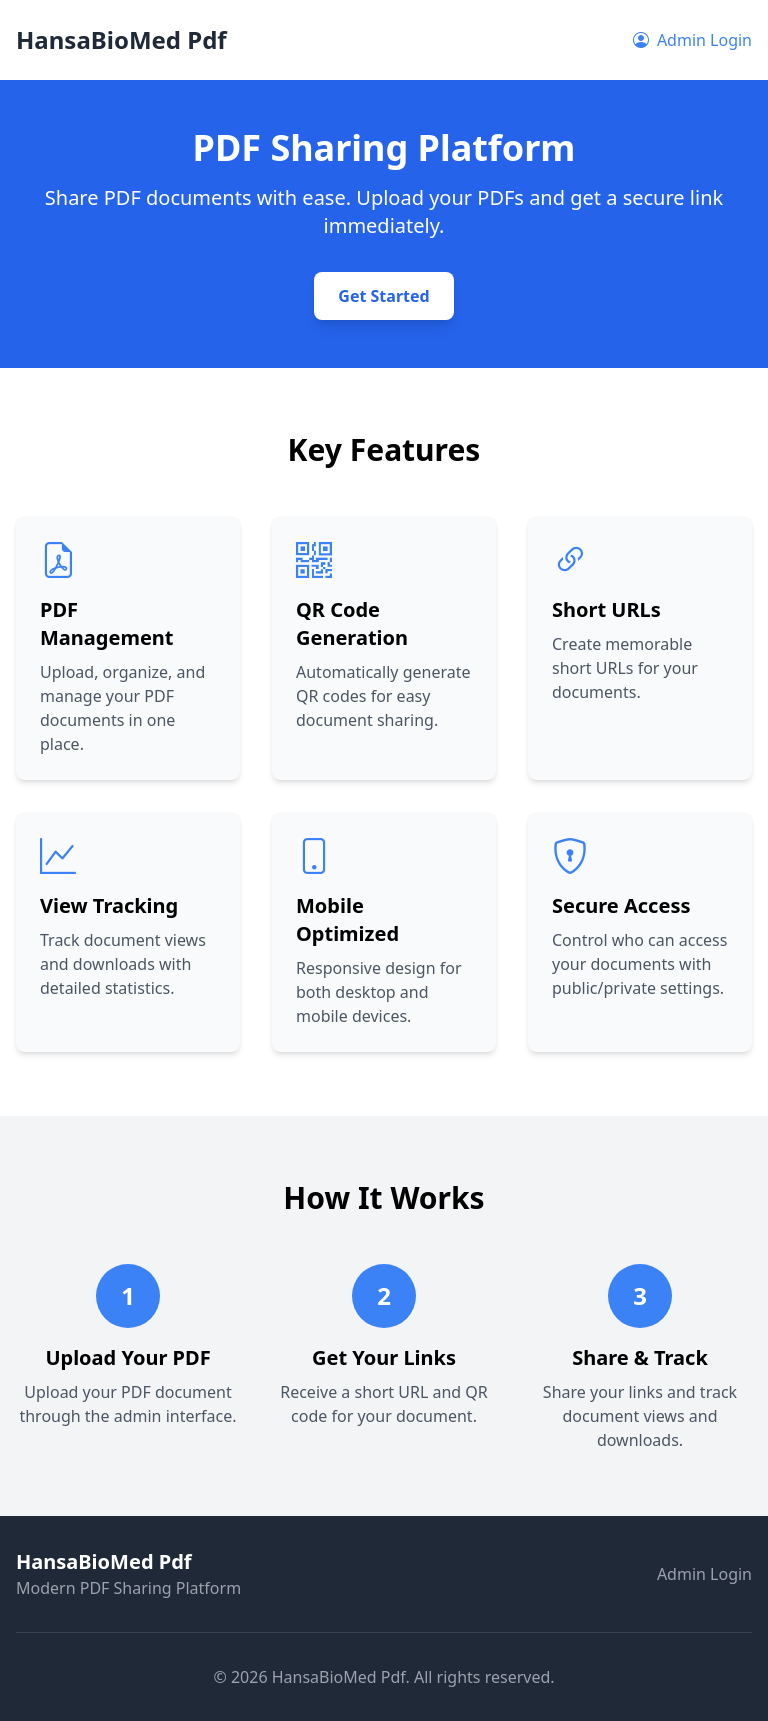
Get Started (383, 296)
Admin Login (692, 40)
